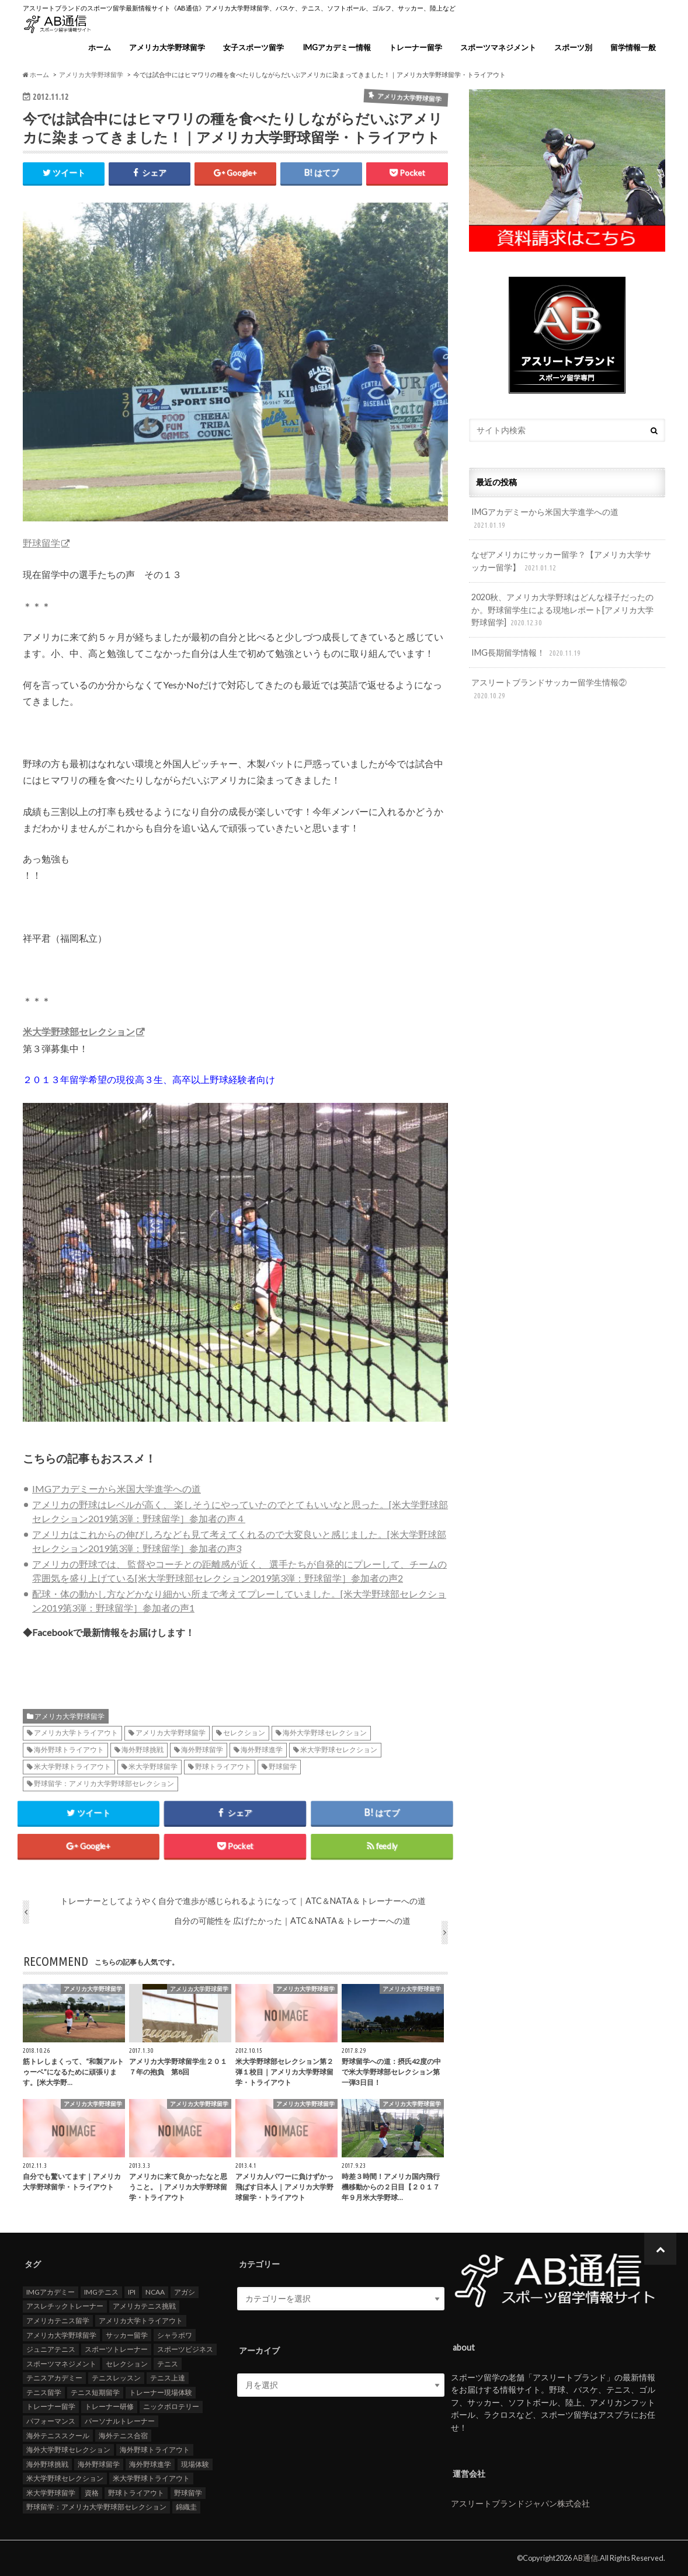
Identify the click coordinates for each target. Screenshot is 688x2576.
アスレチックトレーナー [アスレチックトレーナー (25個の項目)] (64, 2306)
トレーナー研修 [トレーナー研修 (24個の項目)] (109, 2407)
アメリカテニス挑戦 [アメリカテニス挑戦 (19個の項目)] (144, 2306)
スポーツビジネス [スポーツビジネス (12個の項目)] (185, 2349)
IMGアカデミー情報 (337, 47)
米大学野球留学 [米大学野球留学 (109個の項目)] (50, 2493)
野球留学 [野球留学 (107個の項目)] (188, 2493)
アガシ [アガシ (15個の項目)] (184, 2292)
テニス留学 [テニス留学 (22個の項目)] (43, 2393)
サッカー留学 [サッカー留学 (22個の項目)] (127, 2335)
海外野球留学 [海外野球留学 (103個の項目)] (99, 2464)
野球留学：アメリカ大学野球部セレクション (104, 1784)
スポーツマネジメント (498, 47)
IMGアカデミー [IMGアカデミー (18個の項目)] (50, 2292)
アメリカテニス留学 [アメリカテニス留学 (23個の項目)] (57, 2321)
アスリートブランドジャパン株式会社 (520, 2503)
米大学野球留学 (153, 1767)
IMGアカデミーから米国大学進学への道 (116, 1489)
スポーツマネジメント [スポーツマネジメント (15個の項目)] (61, 2363)
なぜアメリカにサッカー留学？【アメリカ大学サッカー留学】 (561, 561)
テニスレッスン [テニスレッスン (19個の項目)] (116, 2378)
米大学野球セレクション (338, 1750)
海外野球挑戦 (142, 1750)
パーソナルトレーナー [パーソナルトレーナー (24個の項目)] (120, 2421)
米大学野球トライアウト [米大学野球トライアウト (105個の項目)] (151, 2478)
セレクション (244, 1733)
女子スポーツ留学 (253, 47)
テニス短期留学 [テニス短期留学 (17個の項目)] (95, 2393)
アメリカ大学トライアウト (76, 1733)
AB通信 (585, 2558)
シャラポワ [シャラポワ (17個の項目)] (174, 2335)
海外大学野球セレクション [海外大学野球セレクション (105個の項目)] (68, 2450)
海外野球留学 (202, 1750)
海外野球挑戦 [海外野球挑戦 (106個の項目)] (47, 2464)
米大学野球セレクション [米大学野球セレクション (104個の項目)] (64, 2478)
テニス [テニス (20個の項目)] (167, 2363)
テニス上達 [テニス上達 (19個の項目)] (167, 2378)
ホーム (99, 47)
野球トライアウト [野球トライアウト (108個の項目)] (136, 2493)
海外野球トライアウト (69, 1750)
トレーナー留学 (415, 47)
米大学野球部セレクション (79, 1032)
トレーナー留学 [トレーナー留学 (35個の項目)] (50, 2407)
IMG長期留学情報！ (527, 653)
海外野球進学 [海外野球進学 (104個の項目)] (150, 2464)
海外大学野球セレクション (325, 1733)
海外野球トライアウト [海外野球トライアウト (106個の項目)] (155, 2450)
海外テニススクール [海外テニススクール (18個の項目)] (57, 2435)
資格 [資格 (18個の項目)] (92, 2493)
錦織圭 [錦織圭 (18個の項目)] (186, 2507)
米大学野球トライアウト (72, 1767)
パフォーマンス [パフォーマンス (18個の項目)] (50, 2421)
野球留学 (41, 543)
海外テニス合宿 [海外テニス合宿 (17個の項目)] (123, 2435)
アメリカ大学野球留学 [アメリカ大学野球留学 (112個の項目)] (61, 2335)
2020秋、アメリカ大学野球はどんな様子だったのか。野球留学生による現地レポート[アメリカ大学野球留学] (562, 610)
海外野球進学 (262, 1750)
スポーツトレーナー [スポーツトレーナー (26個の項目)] (116, 2349)
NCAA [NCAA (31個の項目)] (155, 2292)
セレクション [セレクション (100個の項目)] (127, 2363)
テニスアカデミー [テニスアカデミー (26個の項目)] (54, 2378)
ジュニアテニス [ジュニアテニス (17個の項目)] (50, 2349)
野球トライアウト (223, 1767)
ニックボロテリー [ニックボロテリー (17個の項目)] (171, 2407)
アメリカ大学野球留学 (167, 47)
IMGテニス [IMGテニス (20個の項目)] (101, 2292)
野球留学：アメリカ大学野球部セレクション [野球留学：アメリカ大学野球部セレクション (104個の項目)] (96, 2507)
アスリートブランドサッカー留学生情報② (549, 689)
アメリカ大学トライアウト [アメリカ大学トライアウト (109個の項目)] (141, 2321)
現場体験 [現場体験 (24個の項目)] (195, 2464)
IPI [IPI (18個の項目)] (131, 2292)
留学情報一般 (633, 47)
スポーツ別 (573, 47)
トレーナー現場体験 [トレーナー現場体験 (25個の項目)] (160, 2393)
